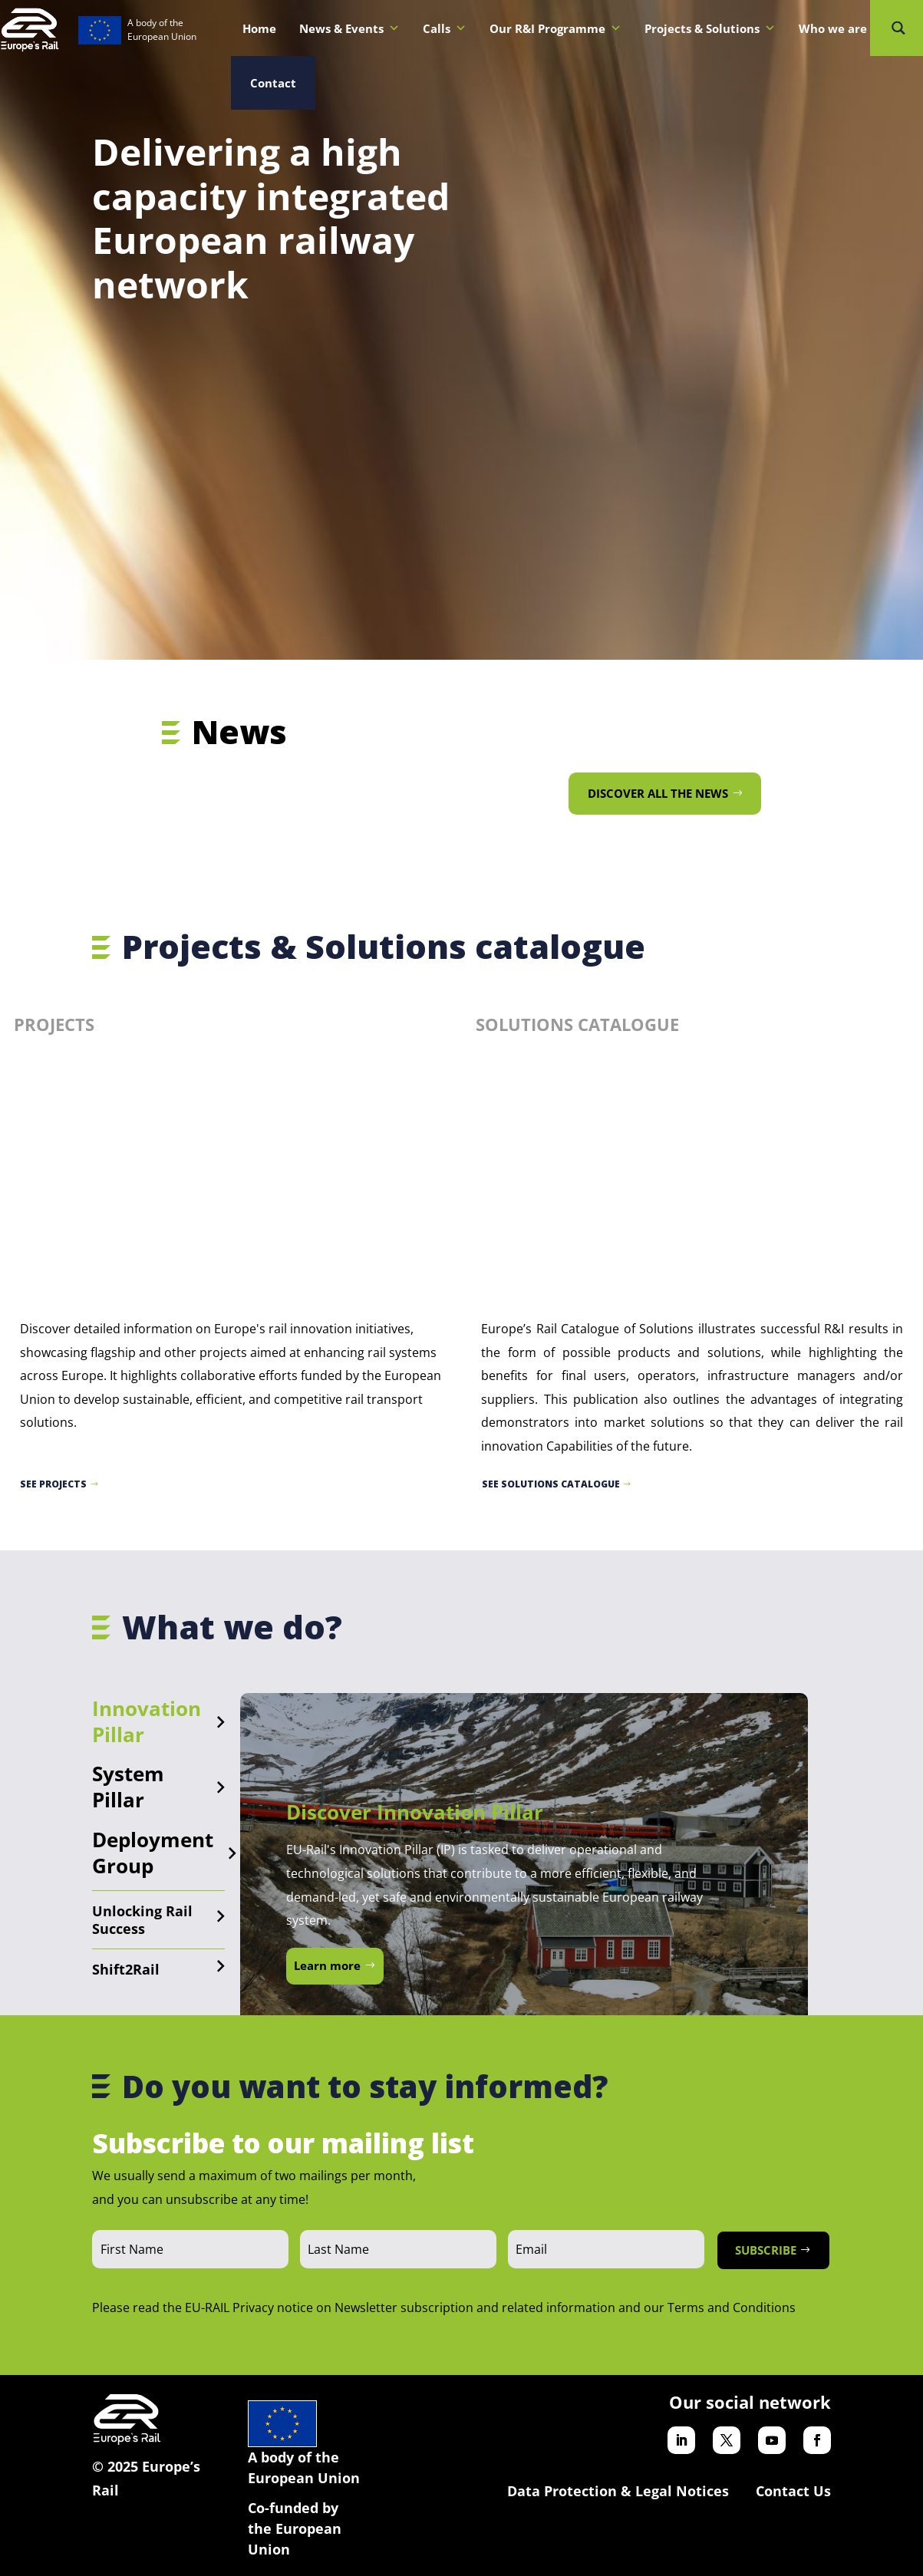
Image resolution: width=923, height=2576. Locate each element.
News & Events (349, 28)
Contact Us (793, 2491)
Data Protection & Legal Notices (618, 2491)
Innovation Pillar (146, 1721)
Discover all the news (658, 793)
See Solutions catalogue (551, 1484)
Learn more (327, 1965)
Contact (273, 83)
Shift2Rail (126, 1969)
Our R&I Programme (555, 28)
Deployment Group (152, 1852)
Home (259, 28)
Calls (444, 28)
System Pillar (128, 1786)
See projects (53, 1484)
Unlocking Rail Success (142, 1920)
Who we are (841, 28)
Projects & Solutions (710, 28)
